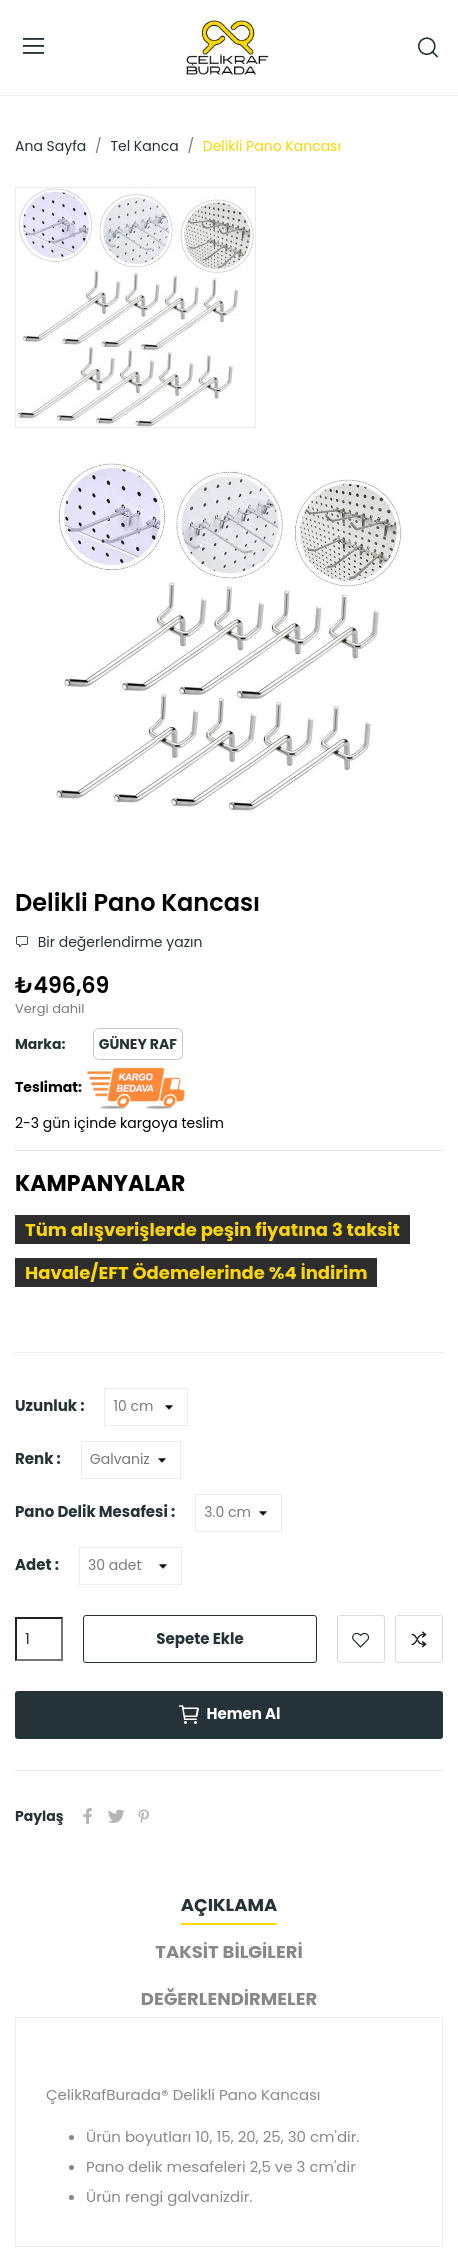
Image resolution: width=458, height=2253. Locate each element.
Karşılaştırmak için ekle (419, 1639)
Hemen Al (228, 1715)
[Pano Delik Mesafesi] (238, 1513)
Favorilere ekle (361, 1639)
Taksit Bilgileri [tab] (228, 1951)
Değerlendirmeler (229, 1998)
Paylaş (88, 1816)
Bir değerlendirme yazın (118, 942)
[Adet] (130, 1566)
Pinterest (144, 1816)
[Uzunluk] (146, 1407)
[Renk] (131, 1460)
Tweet (116, 1816)
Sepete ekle (199, 1638)
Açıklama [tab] (229, 1904)
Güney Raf (138, 1044)
